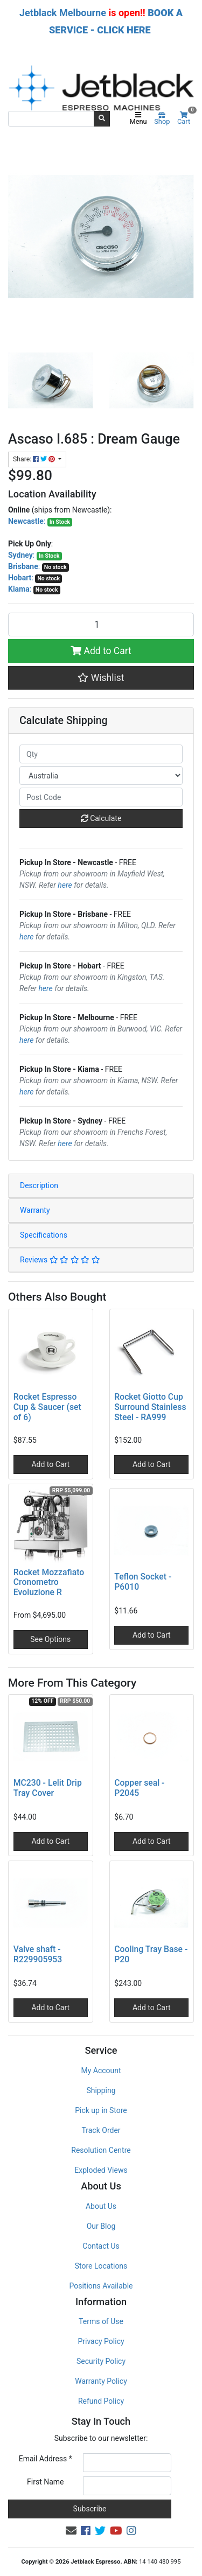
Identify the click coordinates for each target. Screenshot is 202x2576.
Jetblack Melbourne (62, 12)
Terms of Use (101, 2321)
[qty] (101, 754)
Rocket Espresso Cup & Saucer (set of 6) (47, 1407)
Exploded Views (100, 2170)
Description (39, 1185)
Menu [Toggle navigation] (138, 119)
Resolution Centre (100, 2150)
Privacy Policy (101, 2341)
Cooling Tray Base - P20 (150, 1954)
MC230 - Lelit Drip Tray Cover (47, 1788)
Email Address (45, 2458)
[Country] (101, 775)
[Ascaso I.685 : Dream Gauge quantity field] (101, 624)
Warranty (35, 1210)
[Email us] (71, 2530)
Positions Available (101, 2286)
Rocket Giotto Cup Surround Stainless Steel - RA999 (150, 1407)
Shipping (100, 2090)
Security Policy (101, 2361)
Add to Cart (101, 650)
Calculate (101, 818)
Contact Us (101, 2246)
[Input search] (51, 118)
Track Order (100, 2130)
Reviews (60, 1259)
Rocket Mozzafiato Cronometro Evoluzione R (48, 1582)
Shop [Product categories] (162, 119)
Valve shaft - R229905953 (37, 1954)
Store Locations (101, 2266)
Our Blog (101, 2226)
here (65, 885)
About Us (101, 2206)
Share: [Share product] (35, 459)
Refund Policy (101, 2401)
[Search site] (102, 118)
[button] (101, 678)
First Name (45, 2481)
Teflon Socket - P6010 (142, 1581)
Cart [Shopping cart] (185, 118)
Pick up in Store (101, 2110)
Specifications (43, 1235)
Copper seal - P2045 (139, 1788)
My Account (101, 2070)
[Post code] (101, 797)
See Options (50, 1639)
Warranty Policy (101, 2381)
